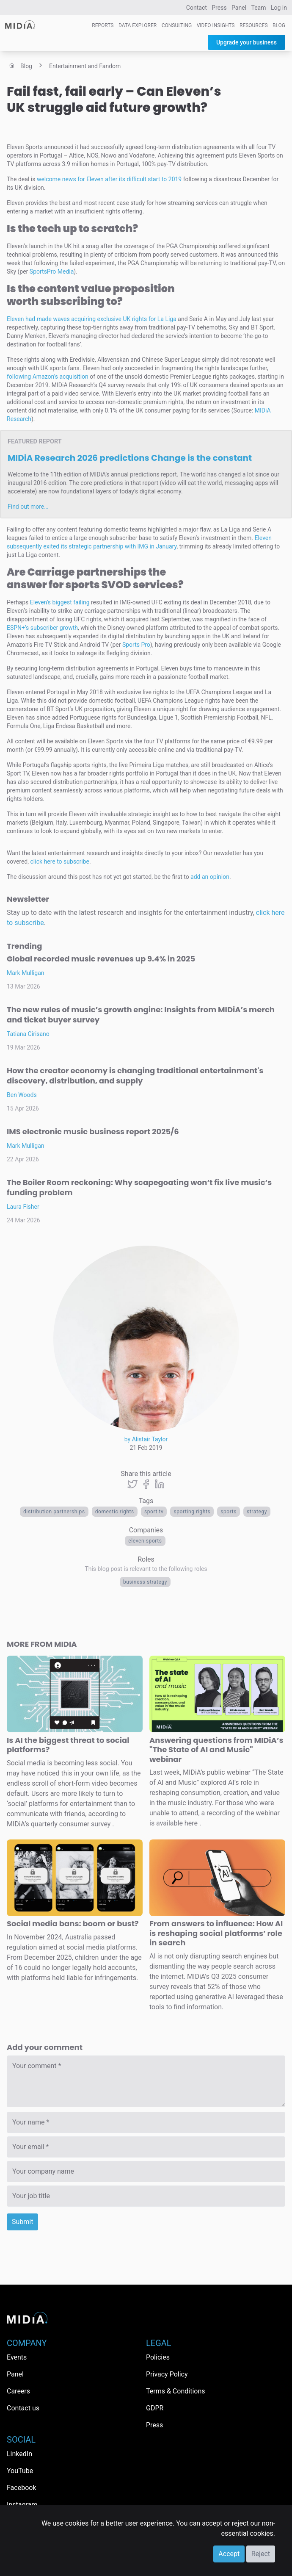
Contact (196, 7)
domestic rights (114, 1512)
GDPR (154, 2408)
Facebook (21, 2488)
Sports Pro (136, 644)
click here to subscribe (59, 861)
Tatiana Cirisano (28, 1033)
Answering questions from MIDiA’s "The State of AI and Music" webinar (216, 1749)
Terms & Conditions (175, 2391)
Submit (22, 2222)
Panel (238, 7)
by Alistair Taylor (146, 1439)
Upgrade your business (246, 42)
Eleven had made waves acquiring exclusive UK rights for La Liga (91, 319)
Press (219, 7)
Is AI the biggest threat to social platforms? (68, 1745)
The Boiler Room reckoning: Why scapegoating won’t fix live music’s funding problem (139, 1187)
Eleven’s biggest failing (60, 602)
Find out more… (28, 506)
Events (17, 2357)
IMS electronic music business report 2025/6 (93, 1131)
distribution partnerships (54, 1512)
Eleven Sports (145, 1541)
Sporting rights (192, 1512)
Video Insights (216, 25)
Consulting (177, 25)
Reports (102, 25)
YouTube (20, 2471)
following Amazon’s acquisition (47, 376)
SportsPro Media (52, 271)
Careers (18, 2391)
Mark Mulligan (25, 972)
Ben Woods (22, 1094)
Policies (158, 2357)
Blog (279, 25)
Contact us (23, 2408)
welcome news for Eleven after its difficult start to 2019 (109, 179)
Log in (279, 7)
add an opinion (209, 876)
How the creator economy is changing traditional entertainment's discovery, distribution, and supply (135, 1075)
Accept (229, 2554)
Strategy (257, 1512)
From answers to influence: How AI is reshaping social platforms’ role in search (216, 1933)
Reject (260, 2554)
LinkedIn (19, 2454)
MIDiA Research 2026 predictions (130, 458)
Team (258, 7)
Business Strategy (145, 1582)
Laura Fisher (23, 1206)
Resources (254, 25)
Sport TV (154, 1512)
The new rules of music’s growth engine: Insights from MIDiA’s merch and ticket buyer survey (141, 1014)
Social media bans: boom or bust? (73, 1923)
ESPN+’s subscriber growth (42, 627)
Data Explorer (137, 25)
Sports (228, 1512)
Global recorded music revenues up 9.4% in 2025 (101, 958)
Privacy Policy (167, 2374)
